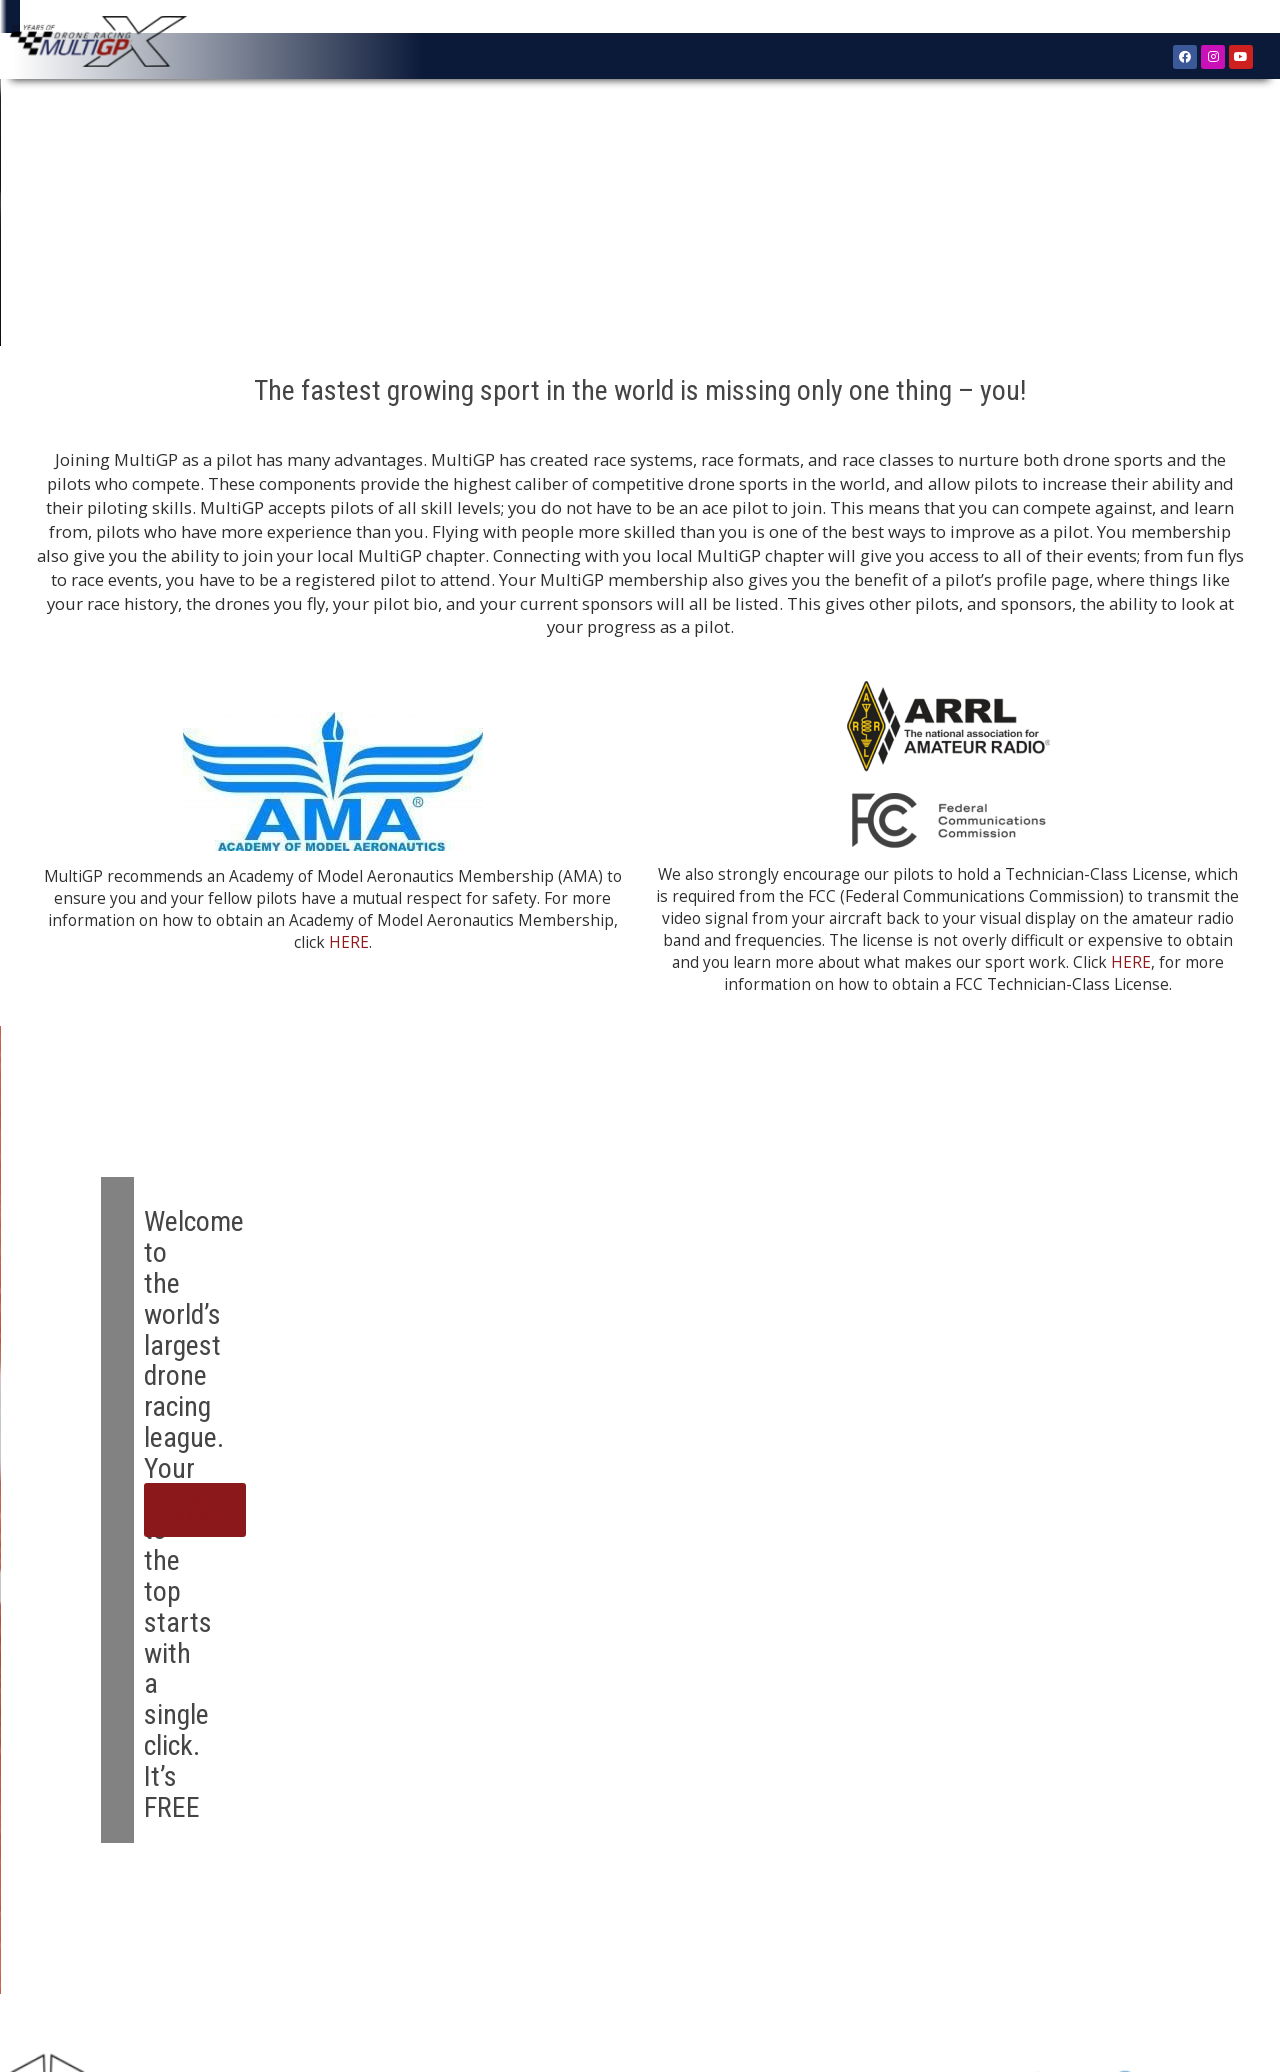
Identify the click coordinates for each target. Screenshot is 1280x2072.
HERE (349, 963)
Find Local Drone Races (617, 1956)
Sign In (1214, 19)
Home (68, 1956)
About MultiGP (152, 1956)
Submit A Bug (843, 1956)
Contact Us (746, 1956)
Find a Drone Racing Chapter (431, 1956)
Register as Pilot (269, 1956)
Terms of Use (946, 1956)
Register (1155, 18)
